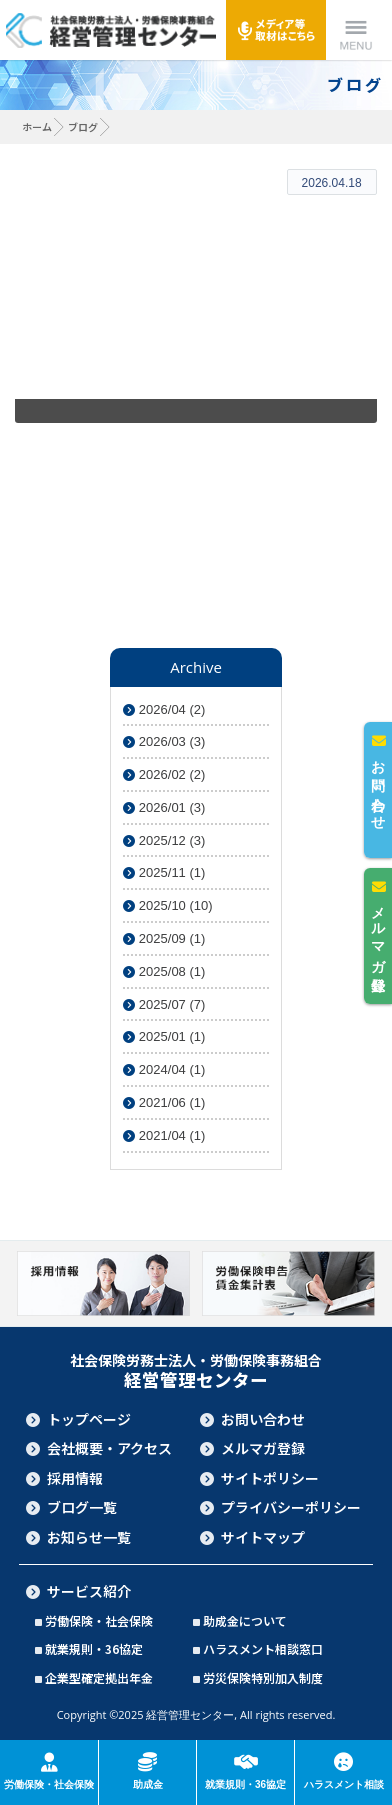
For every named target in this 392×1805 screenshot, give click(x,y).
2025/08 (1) (164, 971)
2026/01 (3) (164, 807)
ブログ (83, 126)
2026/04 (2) (164, 709)
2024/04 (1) (164, 1069)
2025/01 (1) (164, 1036)
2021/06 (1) (164, 1102)
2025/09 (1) (164, 938)
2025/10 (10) (167, 905)
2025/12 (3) (164, 840)
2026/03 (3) (164, 741)
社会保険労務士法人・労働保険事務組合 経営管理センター (110, 30)
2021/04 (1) (164, 1135)
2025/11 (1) (164, 872)
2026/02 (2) (164, 774)
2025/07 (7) (164, 1004)
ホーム (37, 126)
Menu (356, 30)
